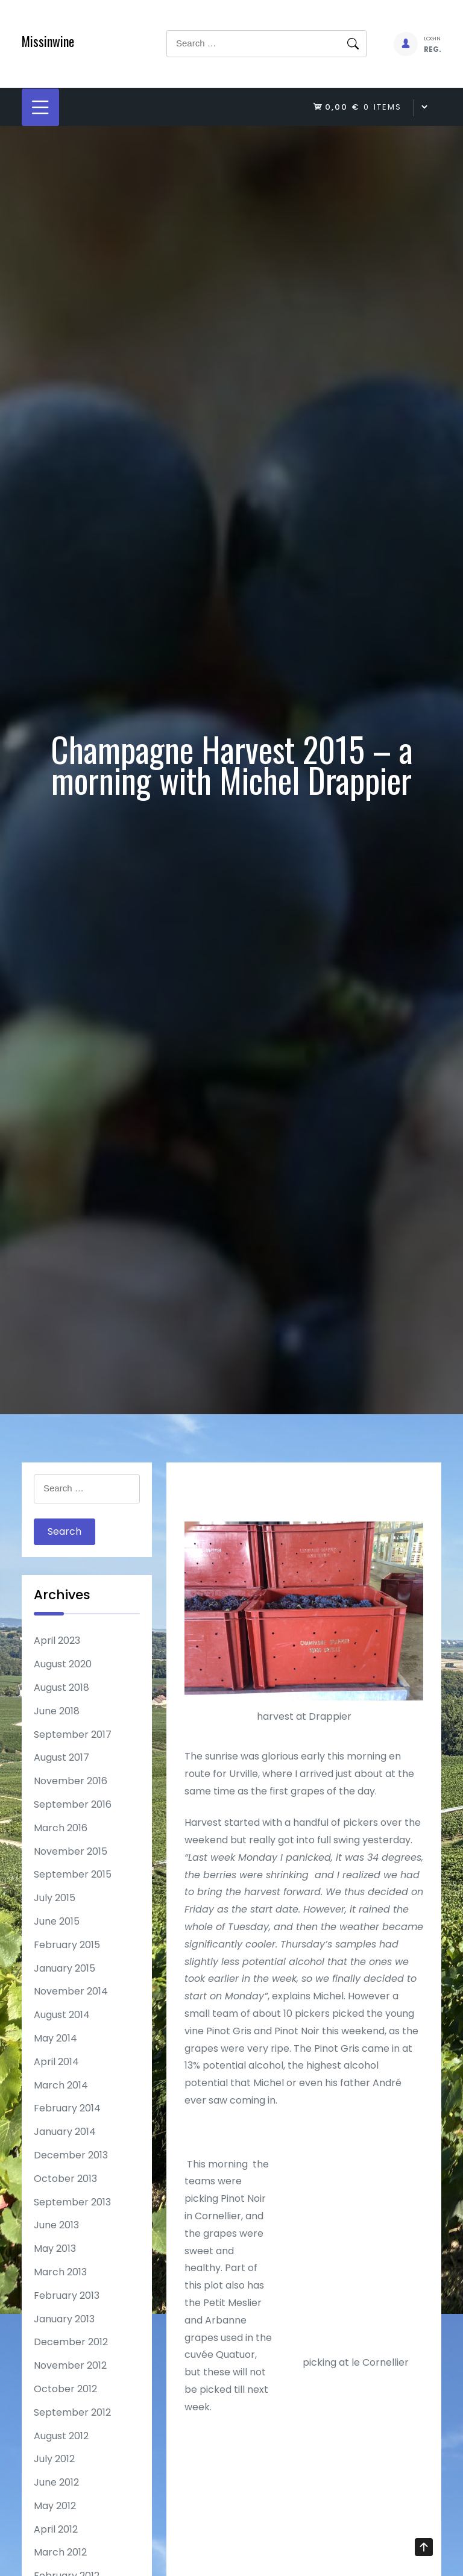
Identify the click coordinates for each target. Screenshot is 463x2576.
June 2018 (57, 1711)
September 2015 (73, 1874)
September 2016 (73, 1804)
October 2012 (65, 2389)
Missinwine (48, 41)
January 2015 (64, 1968)
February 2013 (66, 2295)
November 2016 (70, 1781)
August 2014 (62, 2015)
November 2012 (70, 2365)
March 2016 (60, 1828)
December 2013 (71, 2155)
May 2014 (55, 2038)
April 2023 (57, 1640)
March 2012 (60, 2552)
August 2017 (61, 1757)
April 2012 (56, 2529)
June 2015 (57, 1921)
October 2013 (65, 2179)
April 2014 (56, 2062)
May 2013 (55, 2248)
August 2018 (61, 1687)
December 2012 (71, 2342)
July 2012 (54, 2459)
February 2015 (67, 1945)
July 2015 (54, 1898)
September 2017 (73, 1734)
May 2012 (55, 2506)
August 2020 (63, 1664)
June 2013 (56, 2225)
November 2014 (71, 1991)
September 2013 (72, 2202)
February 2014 (67, 2108)
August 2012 (61, 2436)
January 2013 (64, 2319)
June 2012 (56, 2482)
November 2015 (70, 1851)
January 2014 (65, 2132)
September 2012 (72, 2412)
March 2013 (60, 2272)
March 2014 (61, 2085)
